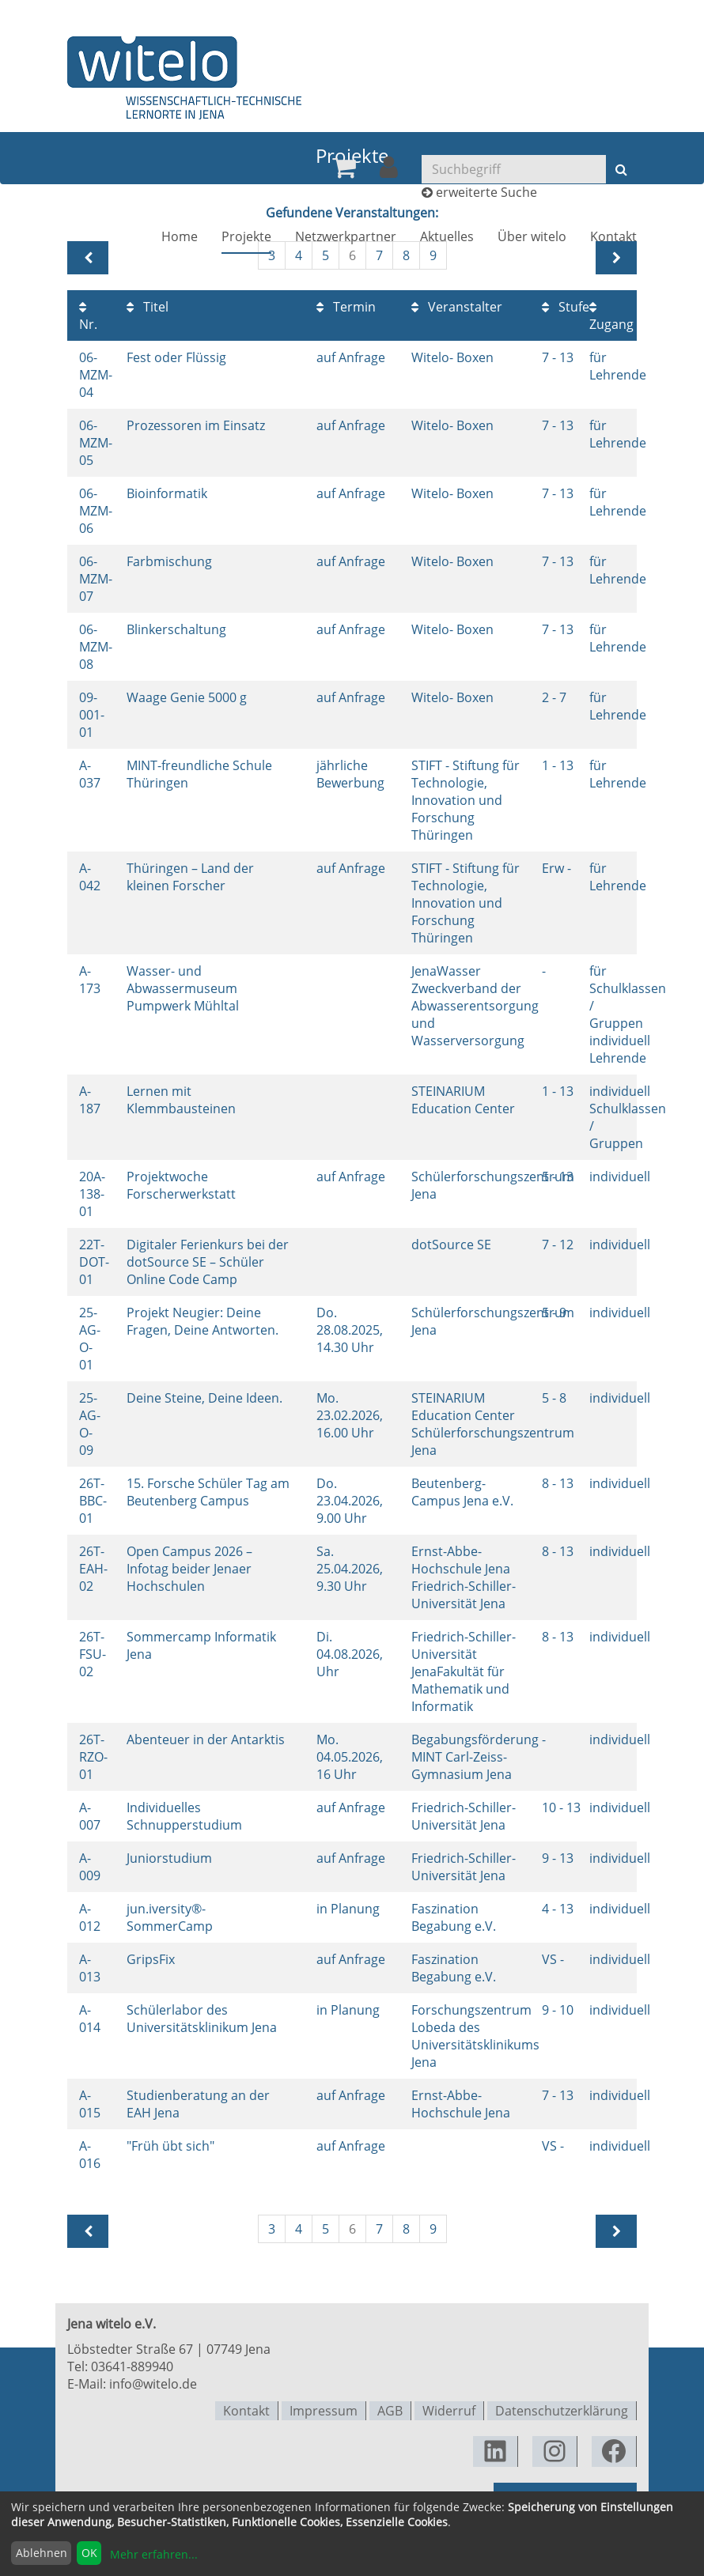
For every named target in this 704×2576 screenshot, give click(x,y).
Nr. (88, 316)
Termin (346, 306)
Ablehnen (41, 2552)
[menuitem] (344, 170)
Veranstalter (456, 306)
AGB (390, 2410)
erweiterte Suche (486, 194)
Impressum (324, 2410)
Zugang (611, 316)
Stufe (565, 306)
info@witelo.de (153, 2384)
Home (179, 238)
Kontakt (613, 238)
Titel (147, 306)
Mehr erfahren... (154, 2554)
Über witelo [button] (532, 238)
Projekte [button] (246, 238)
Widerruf (448, 2410)
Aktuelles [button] (447, 238)
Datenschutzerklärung (561, 2410)
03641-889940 (132, 2366)
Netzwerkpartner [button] (345, 238)
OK (89, 2552)
